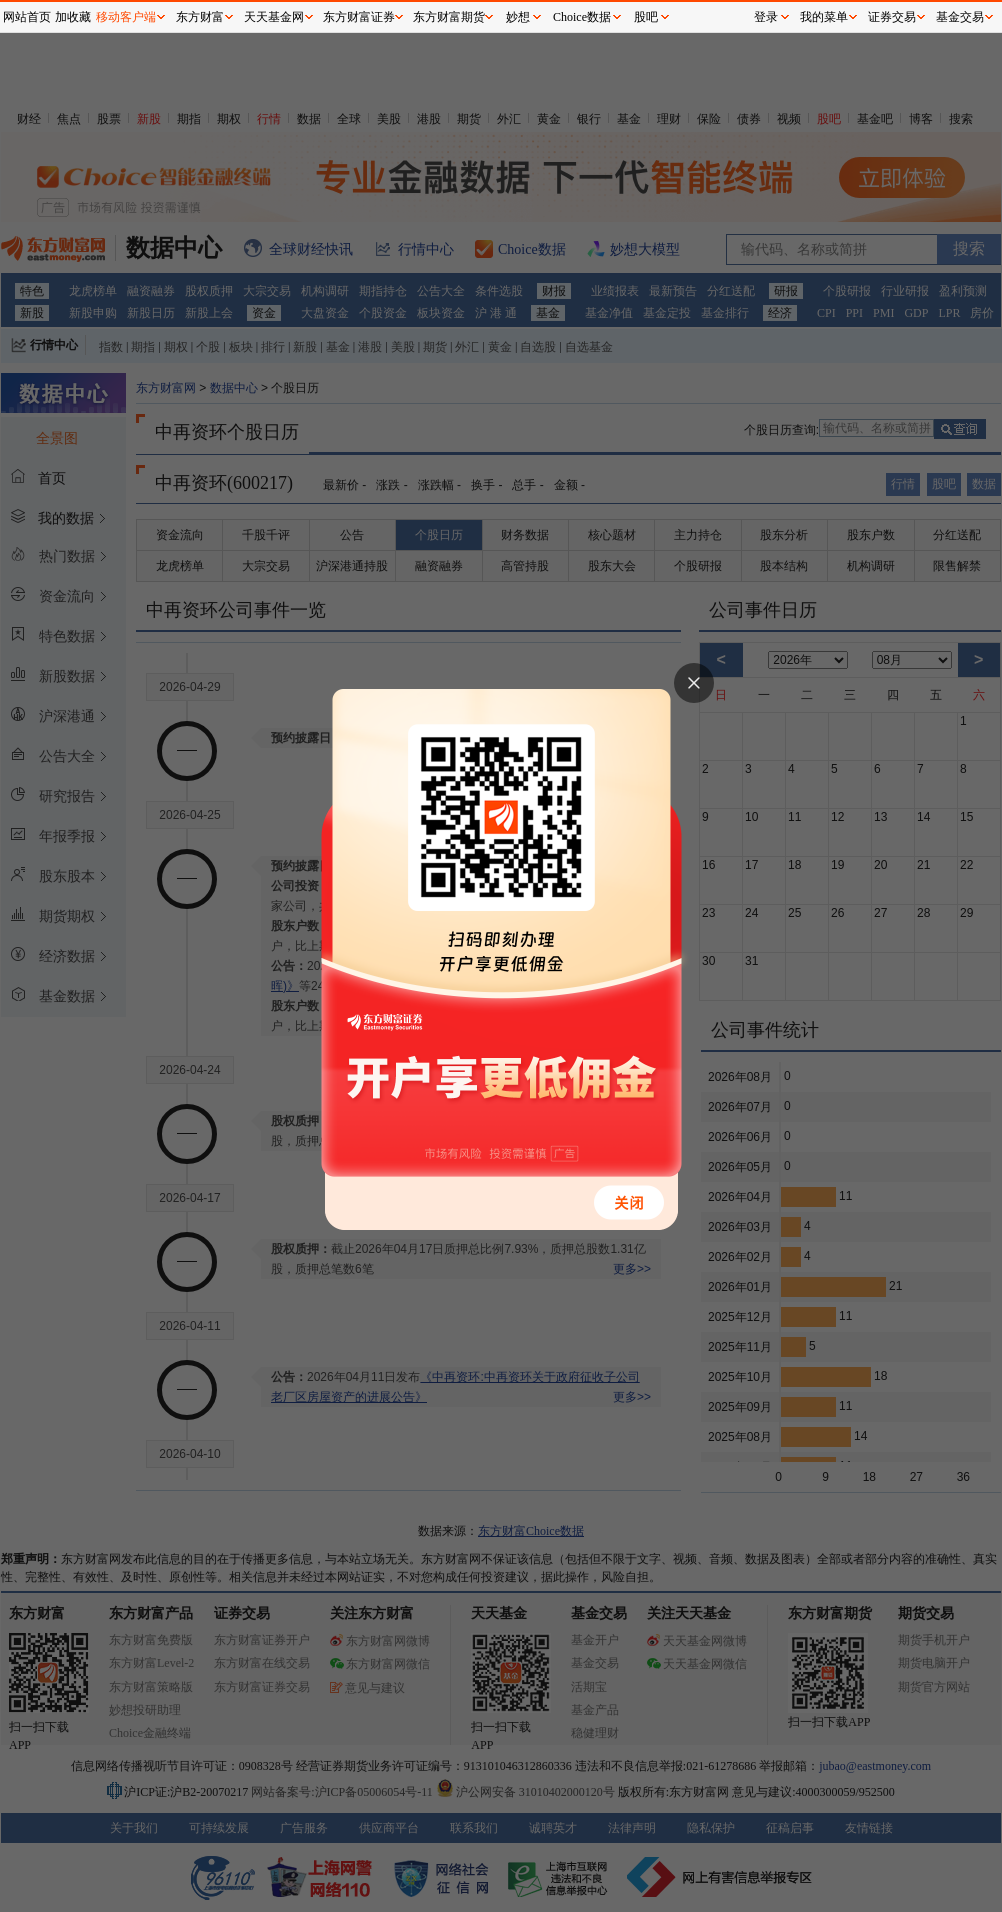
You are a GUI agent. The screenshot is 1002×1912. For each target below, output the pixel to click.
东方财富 (200, 17)
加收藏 (73, 17)
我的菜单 (824, 17)
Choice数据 (582, 17)
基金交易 (960, 17)
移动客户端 (126, 17)
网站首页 (27, 17)
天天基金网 (274, 17)
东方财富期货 (449, 17)
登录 (766, 17)
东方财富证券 (359, 17)
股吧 (646, 17)
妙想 (518, 17)
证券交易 (892, 17)
